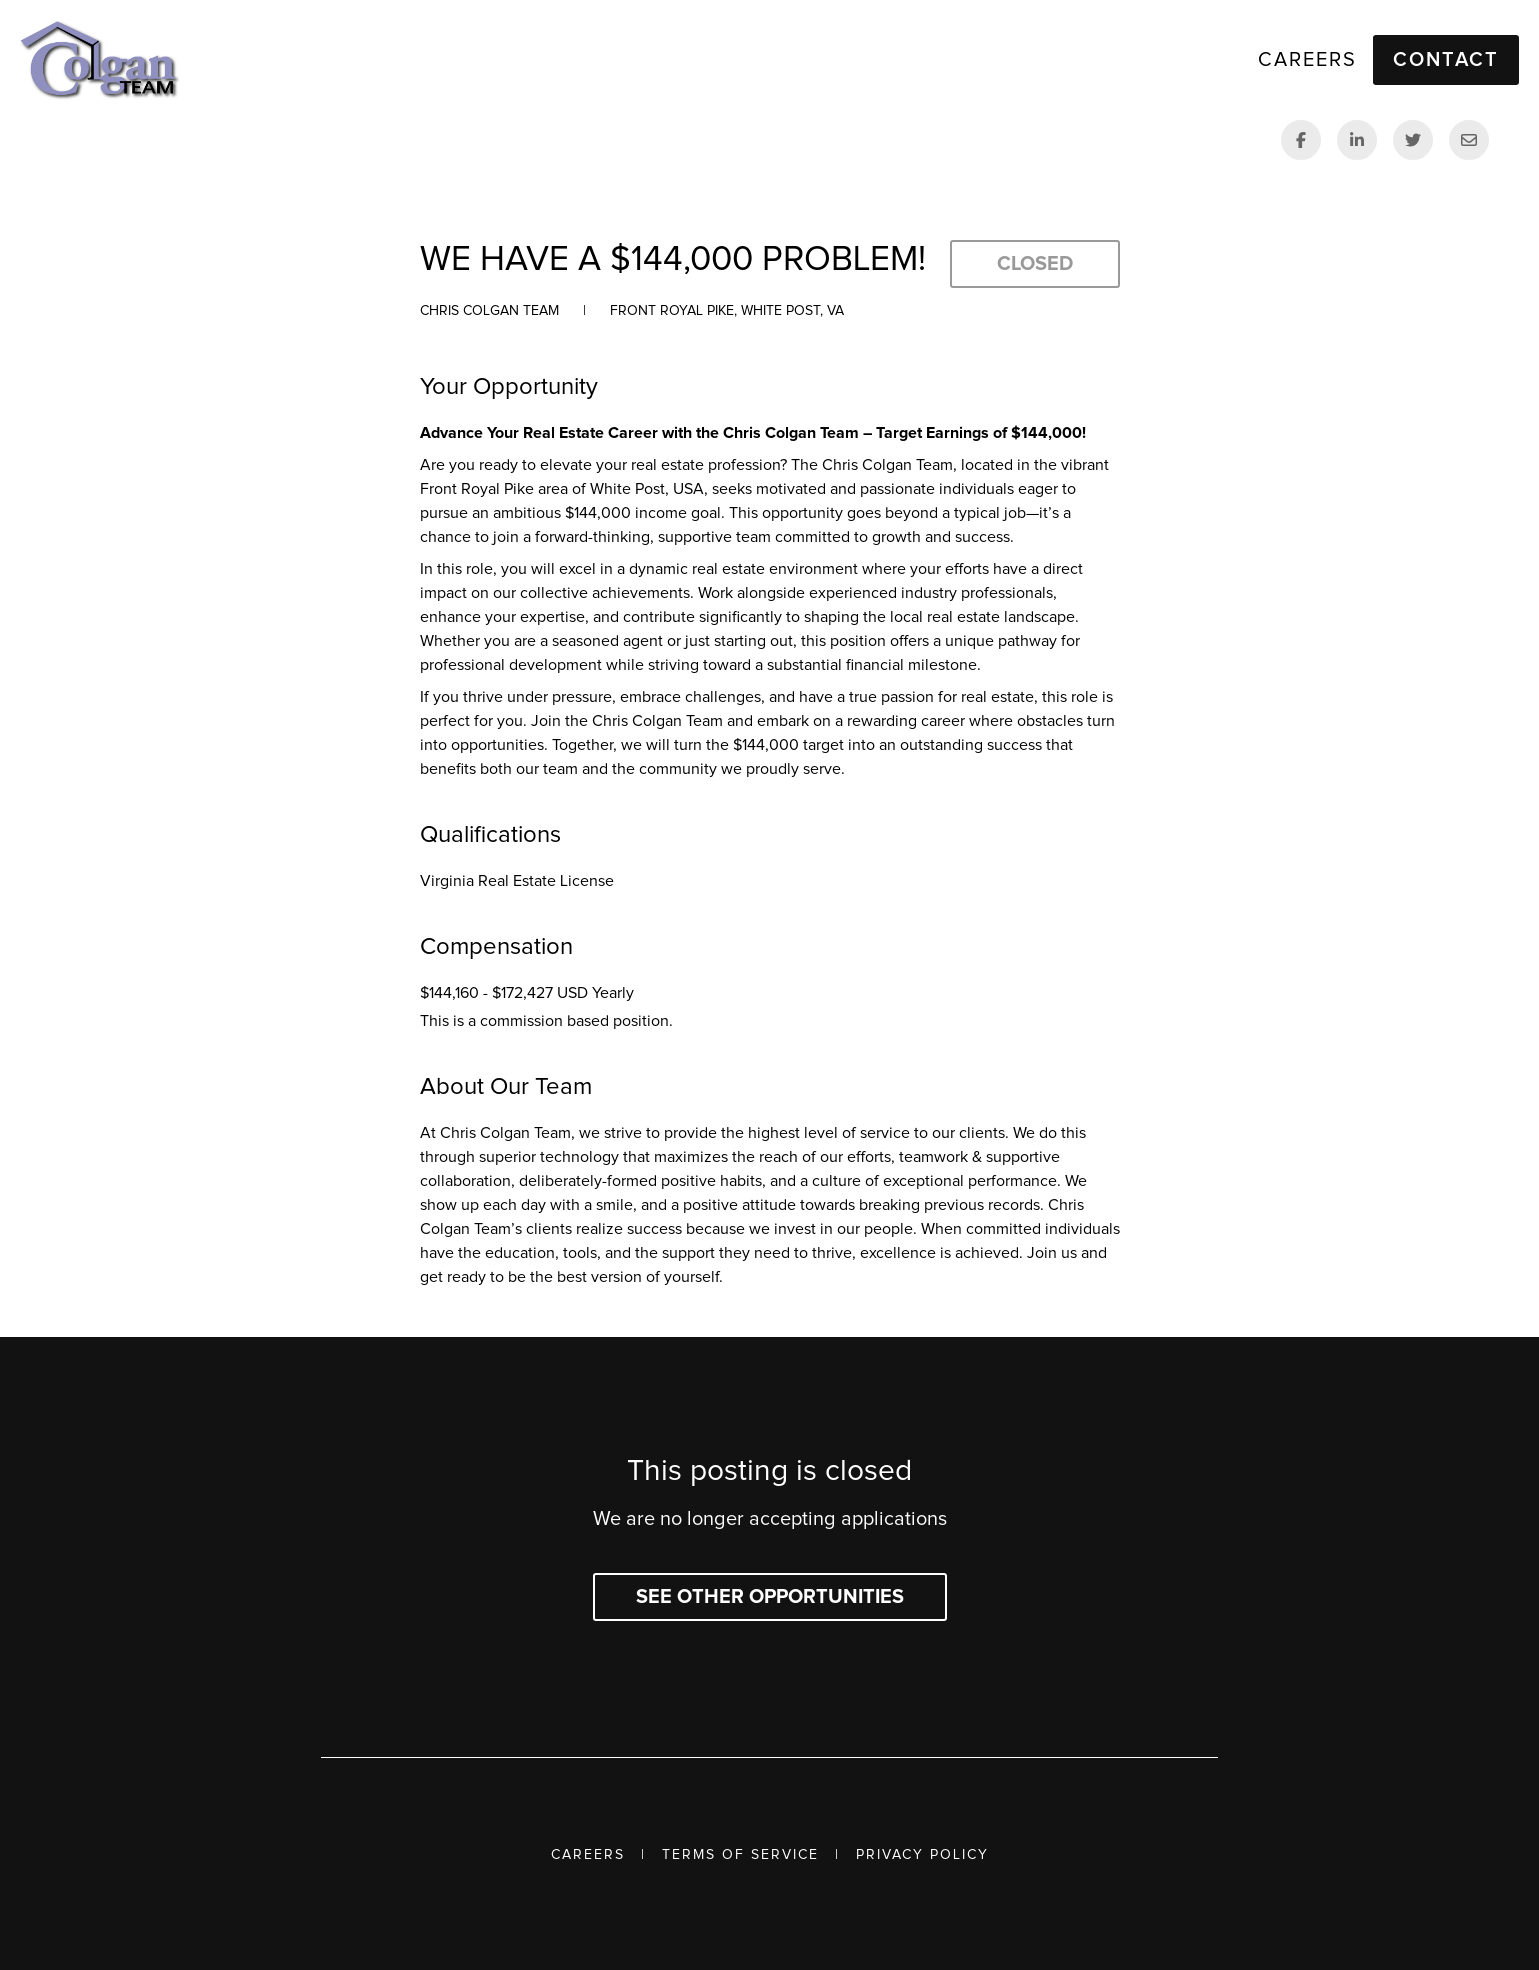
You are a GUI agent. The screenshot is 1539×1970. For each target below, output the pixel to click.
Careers (588, 1855)
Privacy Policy (922, 1855)
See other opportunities (770, 1597)
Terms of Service (740, 1855)
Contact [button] (1446, 60)
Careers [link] (1307, 60)
